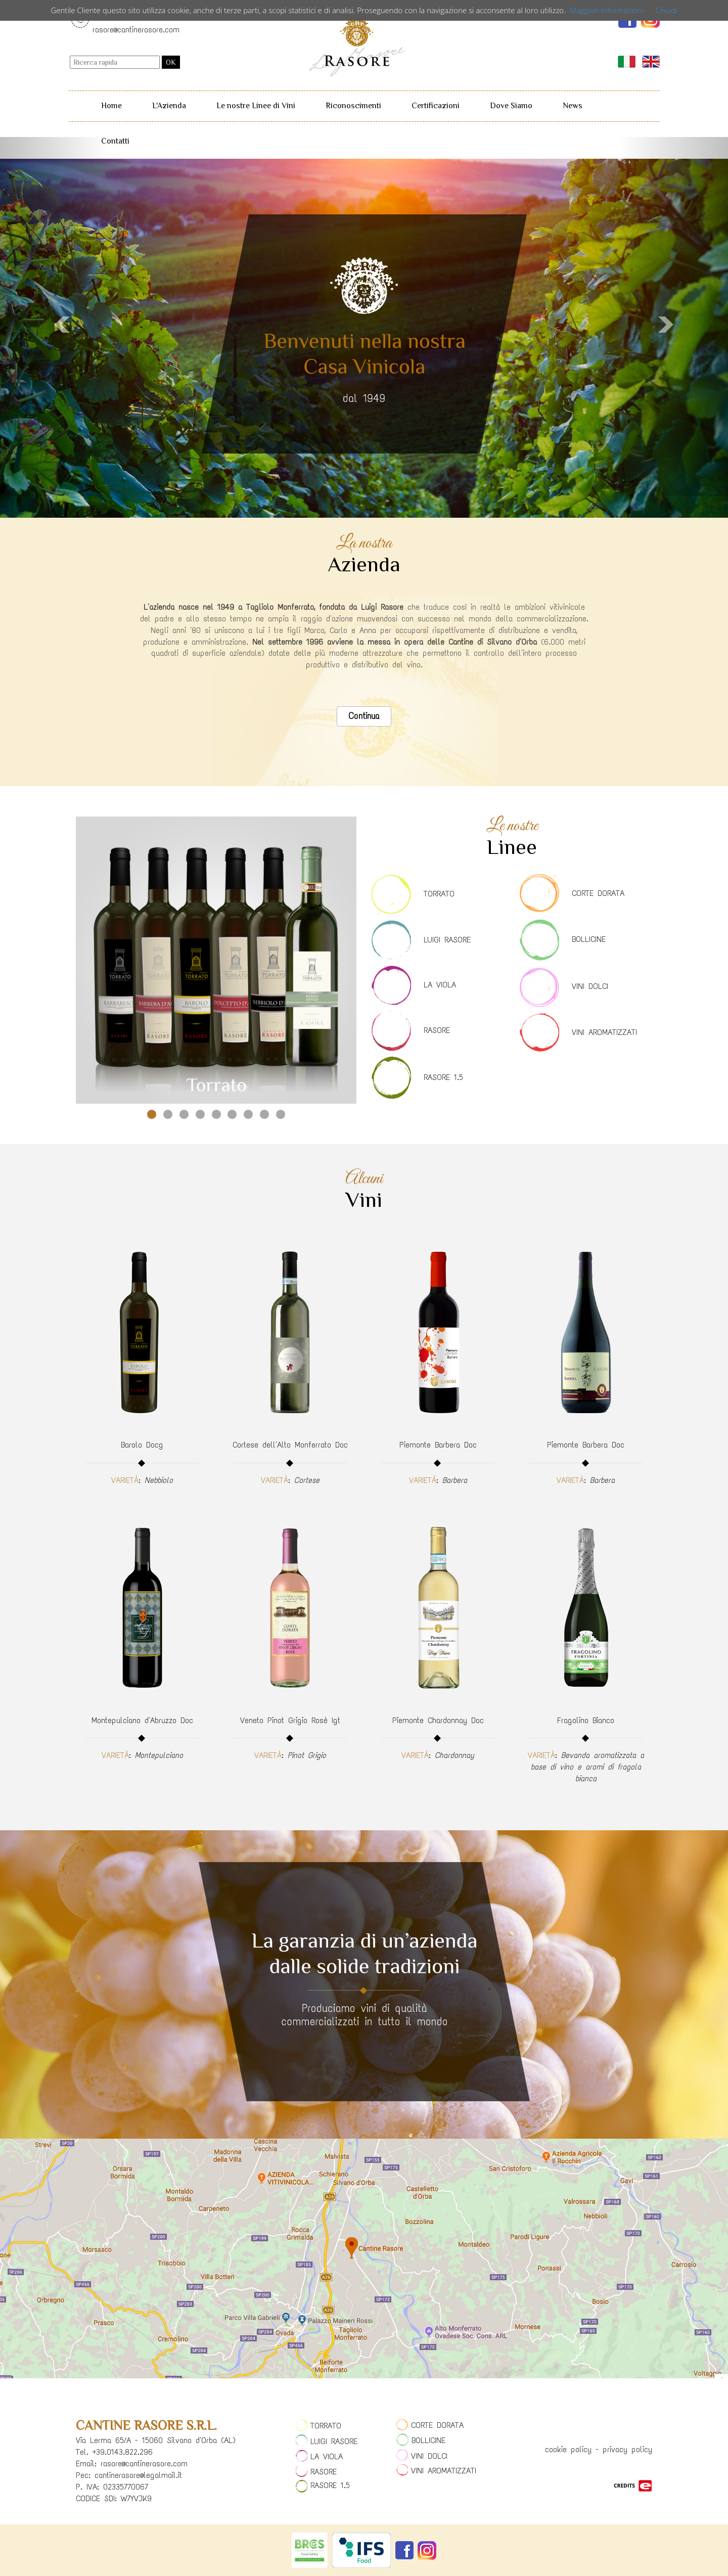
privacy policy (627, 2449)
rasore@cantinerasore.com (136, 29)
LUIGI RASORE (447, 939)
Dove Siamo (511, 105)
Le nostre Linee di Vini (255, 105)
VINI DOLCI (590, 986)
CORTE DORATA (598, 893)
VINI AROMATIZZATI (604, 1032)
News (572, 105)
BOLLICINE (589, 939)
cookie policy (568, 2449)
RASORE (437, 1030)
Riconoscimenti (353, 105)
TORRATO (439, 893)
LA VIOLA (440, 984)
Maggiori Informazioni (607, 10)
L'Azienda (169, 105)
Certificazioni (436, 105)
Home (111, 105)
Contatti (115, 141)
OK (171, 62)
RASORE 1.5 (443, 1077)
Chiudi (666, 10)
